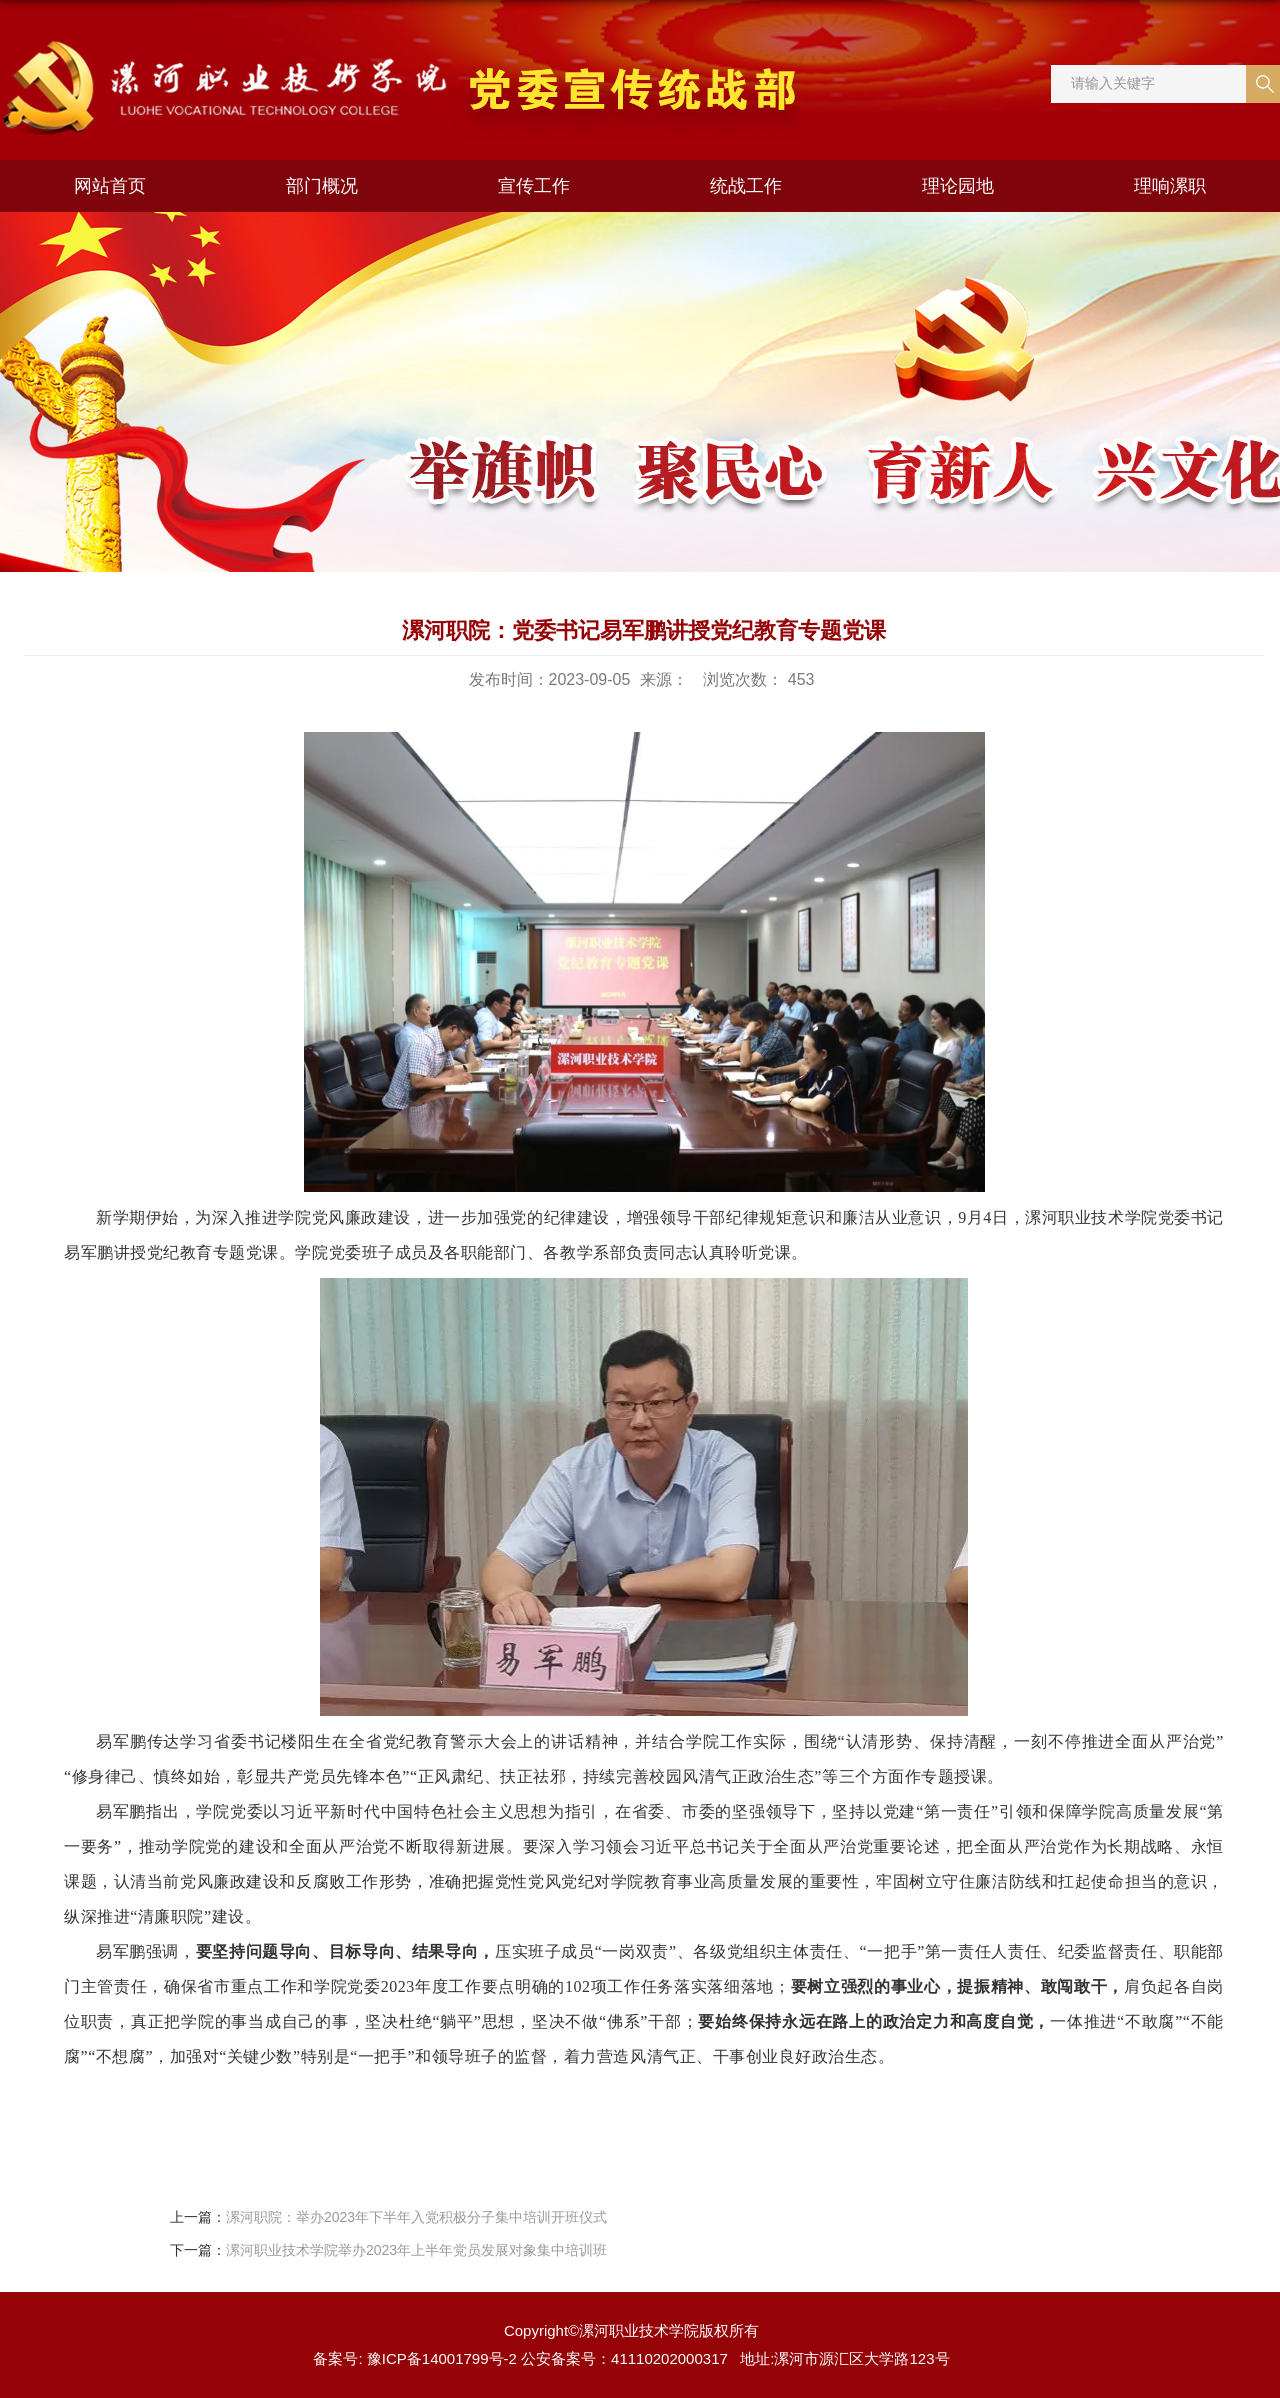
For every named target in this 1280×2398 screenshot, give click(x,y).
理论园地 (958, 186)
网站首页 (110, 186)
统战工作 (746, 186)
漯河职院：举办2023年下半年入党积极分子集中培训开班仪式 (416, 2217)
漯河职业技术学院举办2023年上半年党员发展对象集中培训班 (416, 2250)
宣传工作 (534, 186)
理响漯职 (1170, 186)
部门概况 (322, 186)
